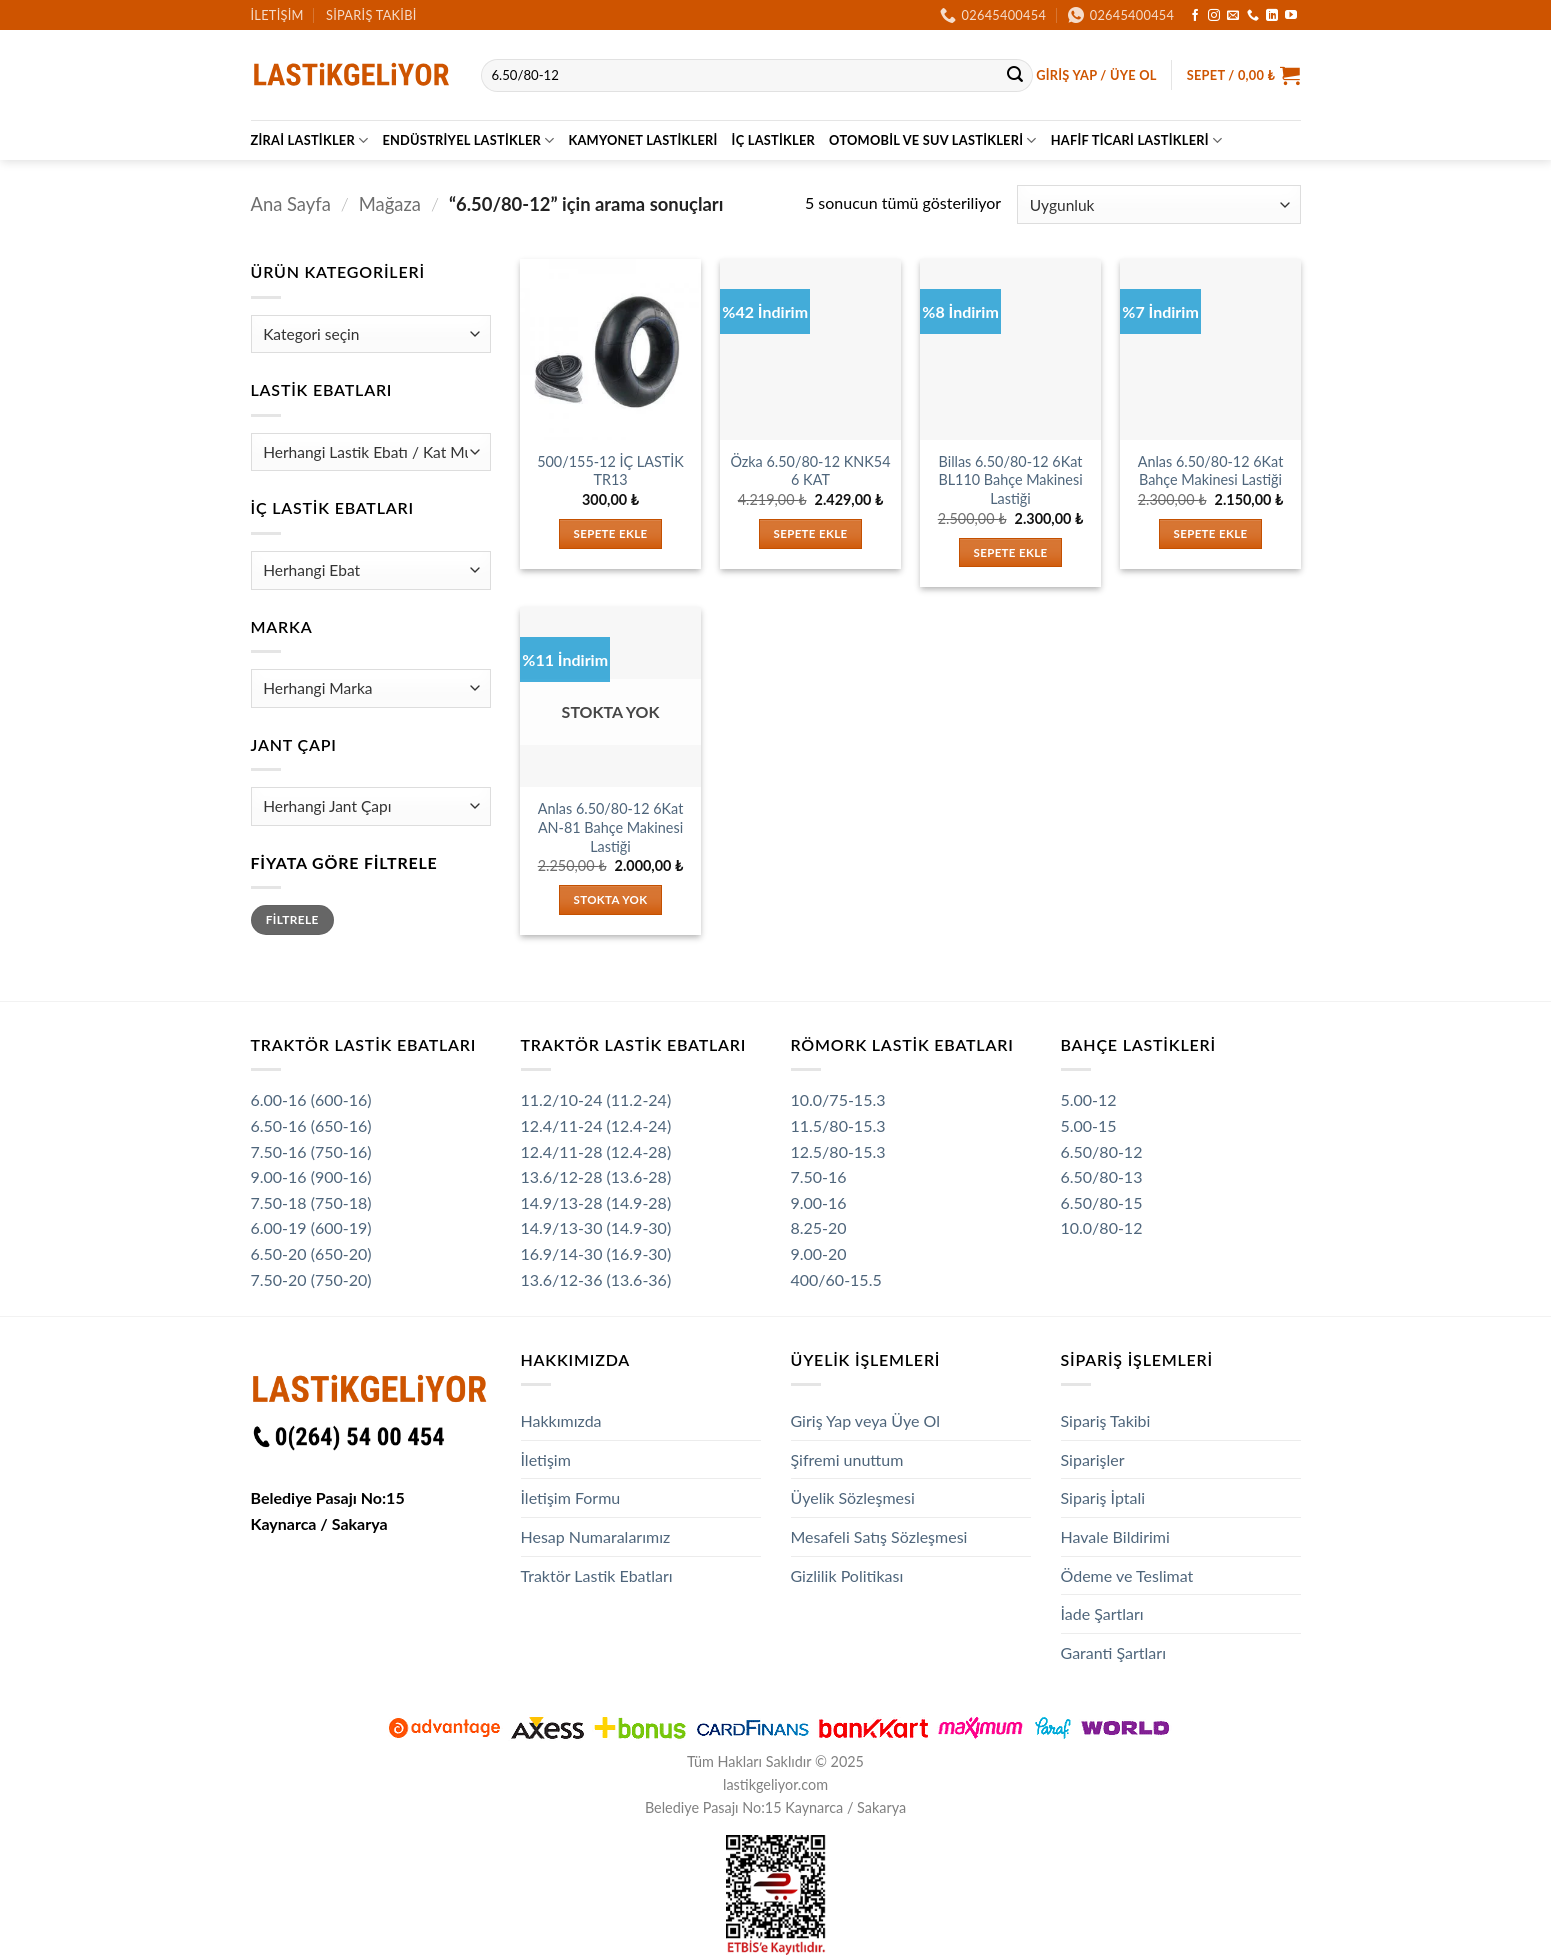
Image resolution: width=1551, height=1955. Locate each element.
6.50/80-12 (1102, 1151)
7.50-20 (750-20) (311, 1279)
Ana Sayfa (291, 204)
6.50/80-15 (1102, 1202)
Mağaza (390, 204)
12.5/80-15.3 (838, 1151)
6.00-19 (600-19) (311, 1227)
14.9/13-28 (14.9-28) (596, 1202)
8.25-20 (819, 1227)
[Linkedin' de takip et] (1272, 16)
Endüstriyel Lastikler (468, 140)
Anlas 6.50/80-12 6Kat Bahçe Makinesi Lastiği (1211, 471)
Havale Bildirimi (1115, 1536)
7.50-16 (819, 1176)
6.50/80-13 (1102, 1176)
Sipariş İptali (1103, 1497)
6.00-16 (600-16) (311, 1099)
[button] (1096, 75)
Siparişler (1093, 1459)
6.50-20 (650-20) (311, 1253)
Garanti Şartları (1114, 1652)
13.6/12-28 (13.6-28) (596, 1176)
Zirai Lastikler (310, 140)
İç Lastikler (773, 140)
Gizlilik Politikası (847, 1575)
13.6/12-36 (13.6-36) (596, 1279)
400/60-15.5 (836, 1279)
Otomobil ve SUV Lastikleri (933, 140)
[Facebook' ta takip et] (1195, 16)
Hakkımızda (561, 1420)
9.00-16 (819, 1202)
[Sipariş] (1158, 204)
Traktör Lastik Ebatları (597, 1575)
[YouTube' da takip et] (1291, 16)
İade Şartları (1102, 1613)
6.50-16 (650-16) (311, 1125)
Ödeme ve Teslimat (1127, 1575)
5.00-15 (1089, 1125)
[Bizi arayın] (1253, 16)
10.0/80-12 (1102, 1227)
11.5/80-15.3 (838, 1125)
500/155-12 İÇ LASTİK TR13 (610, 471)
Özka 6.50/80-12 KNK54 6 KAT (810, 471)
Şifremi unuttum (847, 1459)
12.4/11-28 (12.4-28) (596, 1151)
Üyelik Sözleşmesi (853, 1497)
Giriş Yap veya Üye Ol (865, 1420)
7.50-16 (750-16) (311, 1151)
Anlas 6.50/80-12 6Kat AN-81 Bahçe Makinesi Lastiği (611, 827)
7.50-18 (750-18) (311, 1202)
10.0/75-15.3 (838, 1099)
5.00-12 (1089, 1099)
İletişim (277, 15)
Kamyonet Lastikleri (642, 140)
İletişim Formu (571, 1497)
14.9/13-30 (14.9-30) (596, 1227)
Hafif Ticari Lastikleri (1137, 140)
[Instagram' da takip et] (1214, 16)
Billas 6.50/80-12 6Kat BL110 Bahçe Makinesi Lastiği (1010, 480)
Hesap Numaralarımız (596, 1536)
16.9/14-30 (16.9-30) (596, 1253)
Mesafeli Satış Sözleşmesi (879, 1536)
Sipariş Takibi (371, 15)
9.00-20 (819, 1253)
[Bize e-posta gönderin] (1233, 16)
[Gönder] (1015, 76)
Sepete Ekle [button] (611, 533)
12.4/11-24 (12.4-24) (596, 1125)
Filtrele (292, 919)
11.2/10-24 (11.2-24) (596, 1099)
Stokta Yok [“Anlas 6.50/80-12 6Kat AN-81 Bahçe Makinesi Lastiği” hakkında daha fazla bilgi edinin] (611, 899)
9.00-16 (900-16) (311, 1176)
